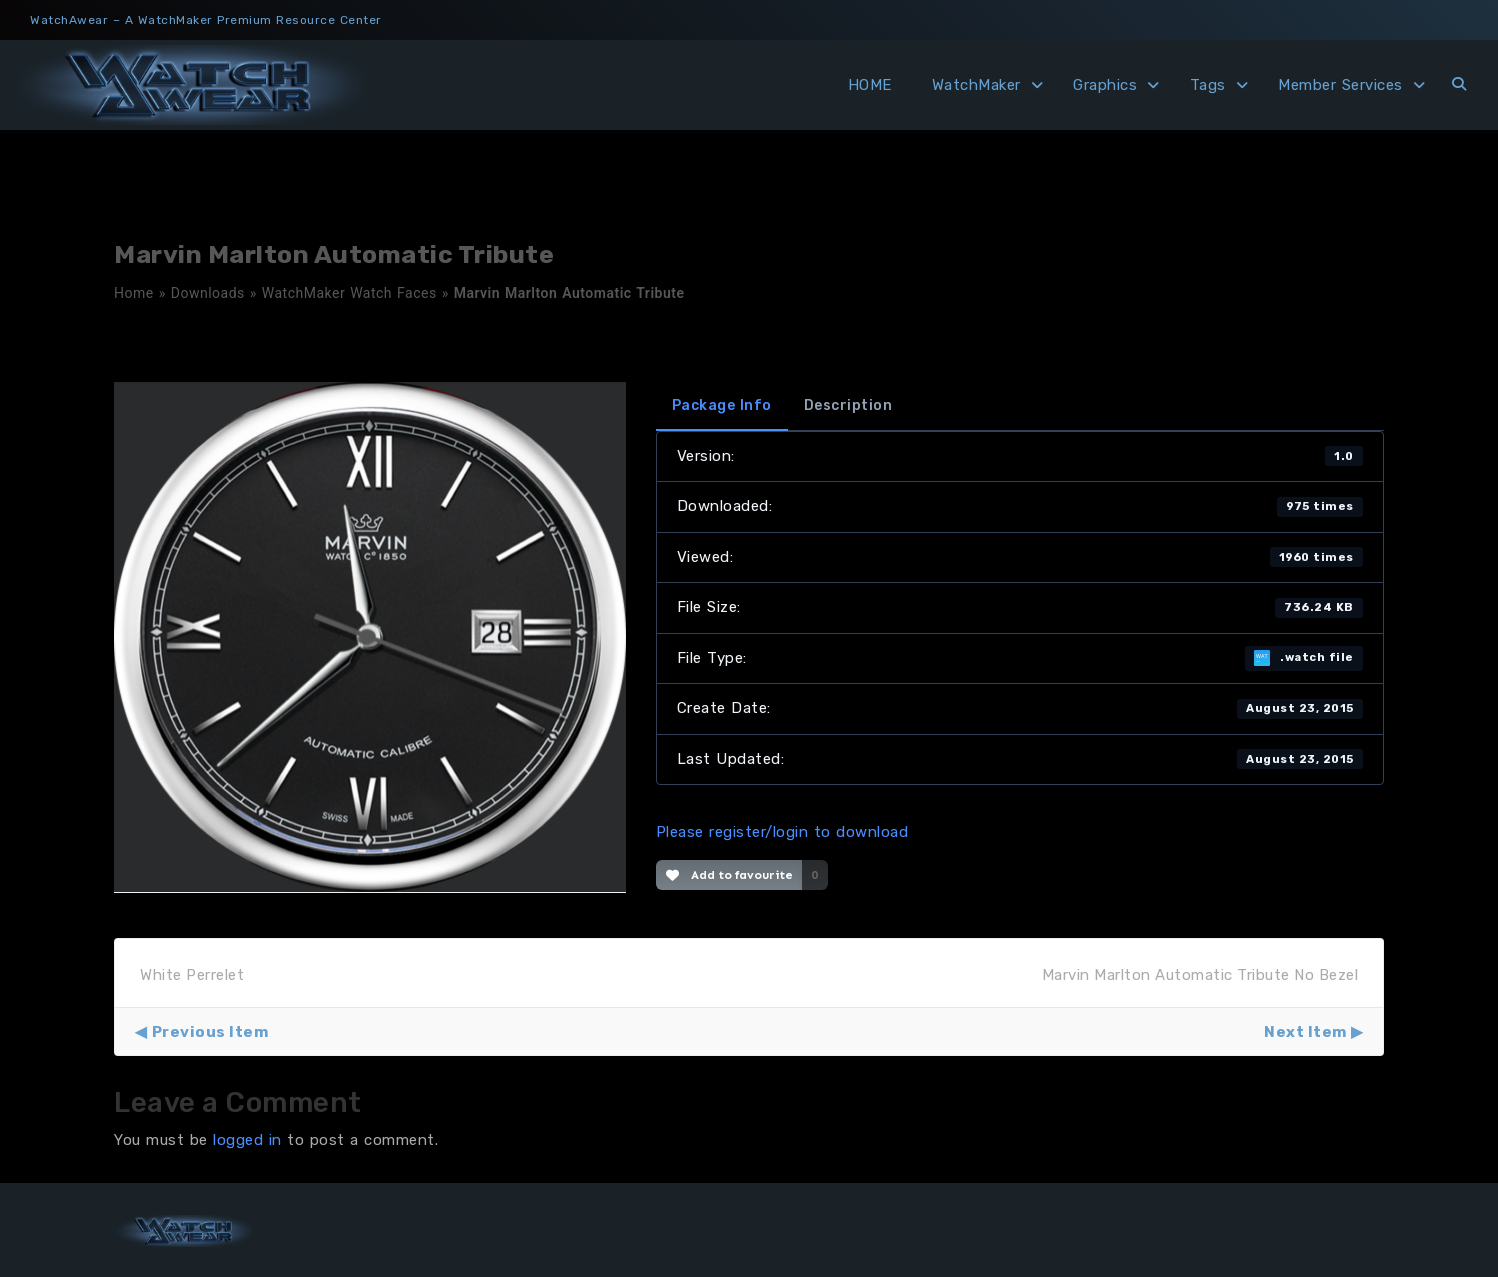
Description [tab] (848, 405)
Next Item (1305, 1032)
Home (134, 293)
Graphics (1105, 85)
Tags (1208, 85)
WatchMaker (976, 85)
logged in (247, 1140)
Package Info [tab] (722, 405)
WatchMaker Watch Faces (349, 293)
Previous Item (210, 1032)
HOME (870, 85)
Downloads (208, 293)
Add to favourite (729, 875)
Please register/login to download (782, 832)
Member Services (1340, 85)
